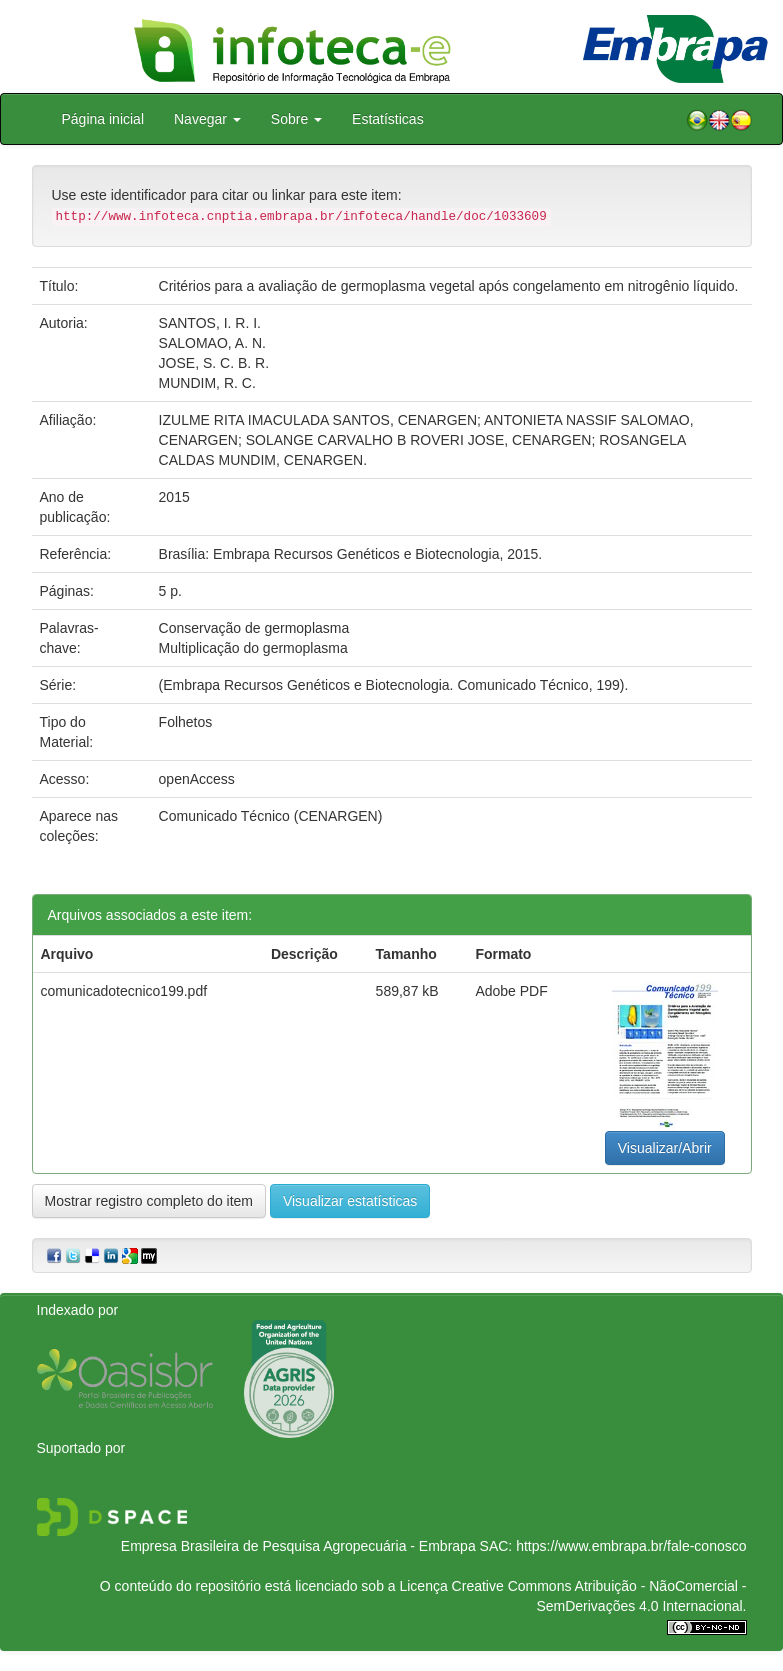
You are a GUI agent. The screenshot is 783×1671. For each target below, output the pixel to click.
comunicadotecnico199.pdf (124, 991)
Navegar (207, 119)
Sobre (296, 119)
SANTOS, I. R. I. (210, 323)
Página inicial (103, 119)
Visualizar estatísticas (350, 1201)
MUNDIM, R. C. (207, 383)
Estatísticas (388, 119)
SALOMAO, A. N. (212, 343)
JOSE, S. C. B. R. (214, 363)
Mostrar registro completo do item (149, 1201)
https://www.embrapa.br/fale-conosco (631, 1546)
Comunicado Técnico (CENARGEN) (271, 816)
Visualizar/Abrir (665, 1148)
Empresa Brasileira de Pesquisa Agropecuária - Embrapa (298, 1546)
